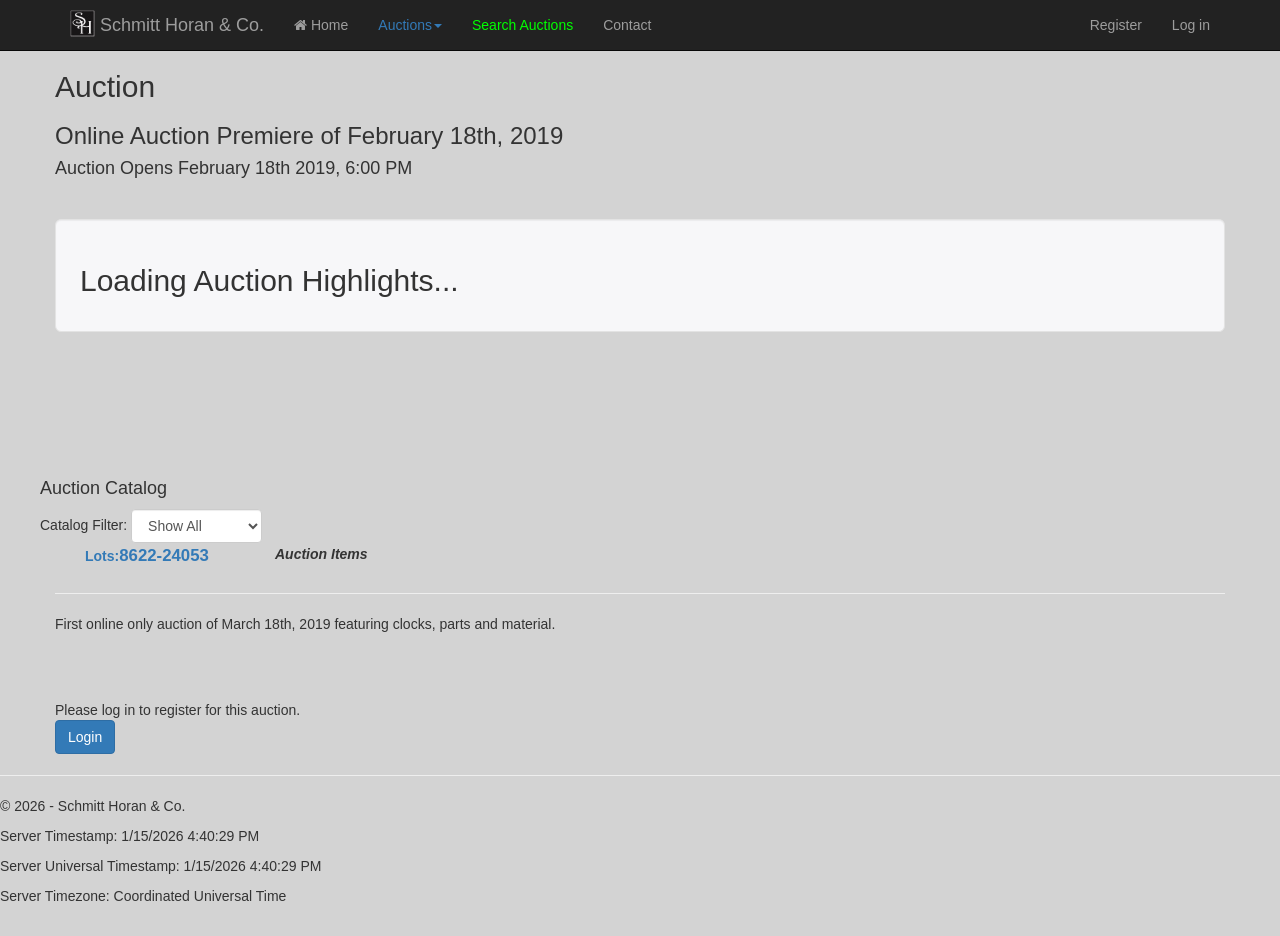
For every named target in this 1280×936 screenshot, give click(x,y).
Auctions (410, 25)
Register (1116, 25)
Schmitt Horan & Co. (167, 23)
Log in (1191, 25)
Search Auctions (522, 25)
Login (85, 737)
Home (321, 25)
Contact (627, 25)
